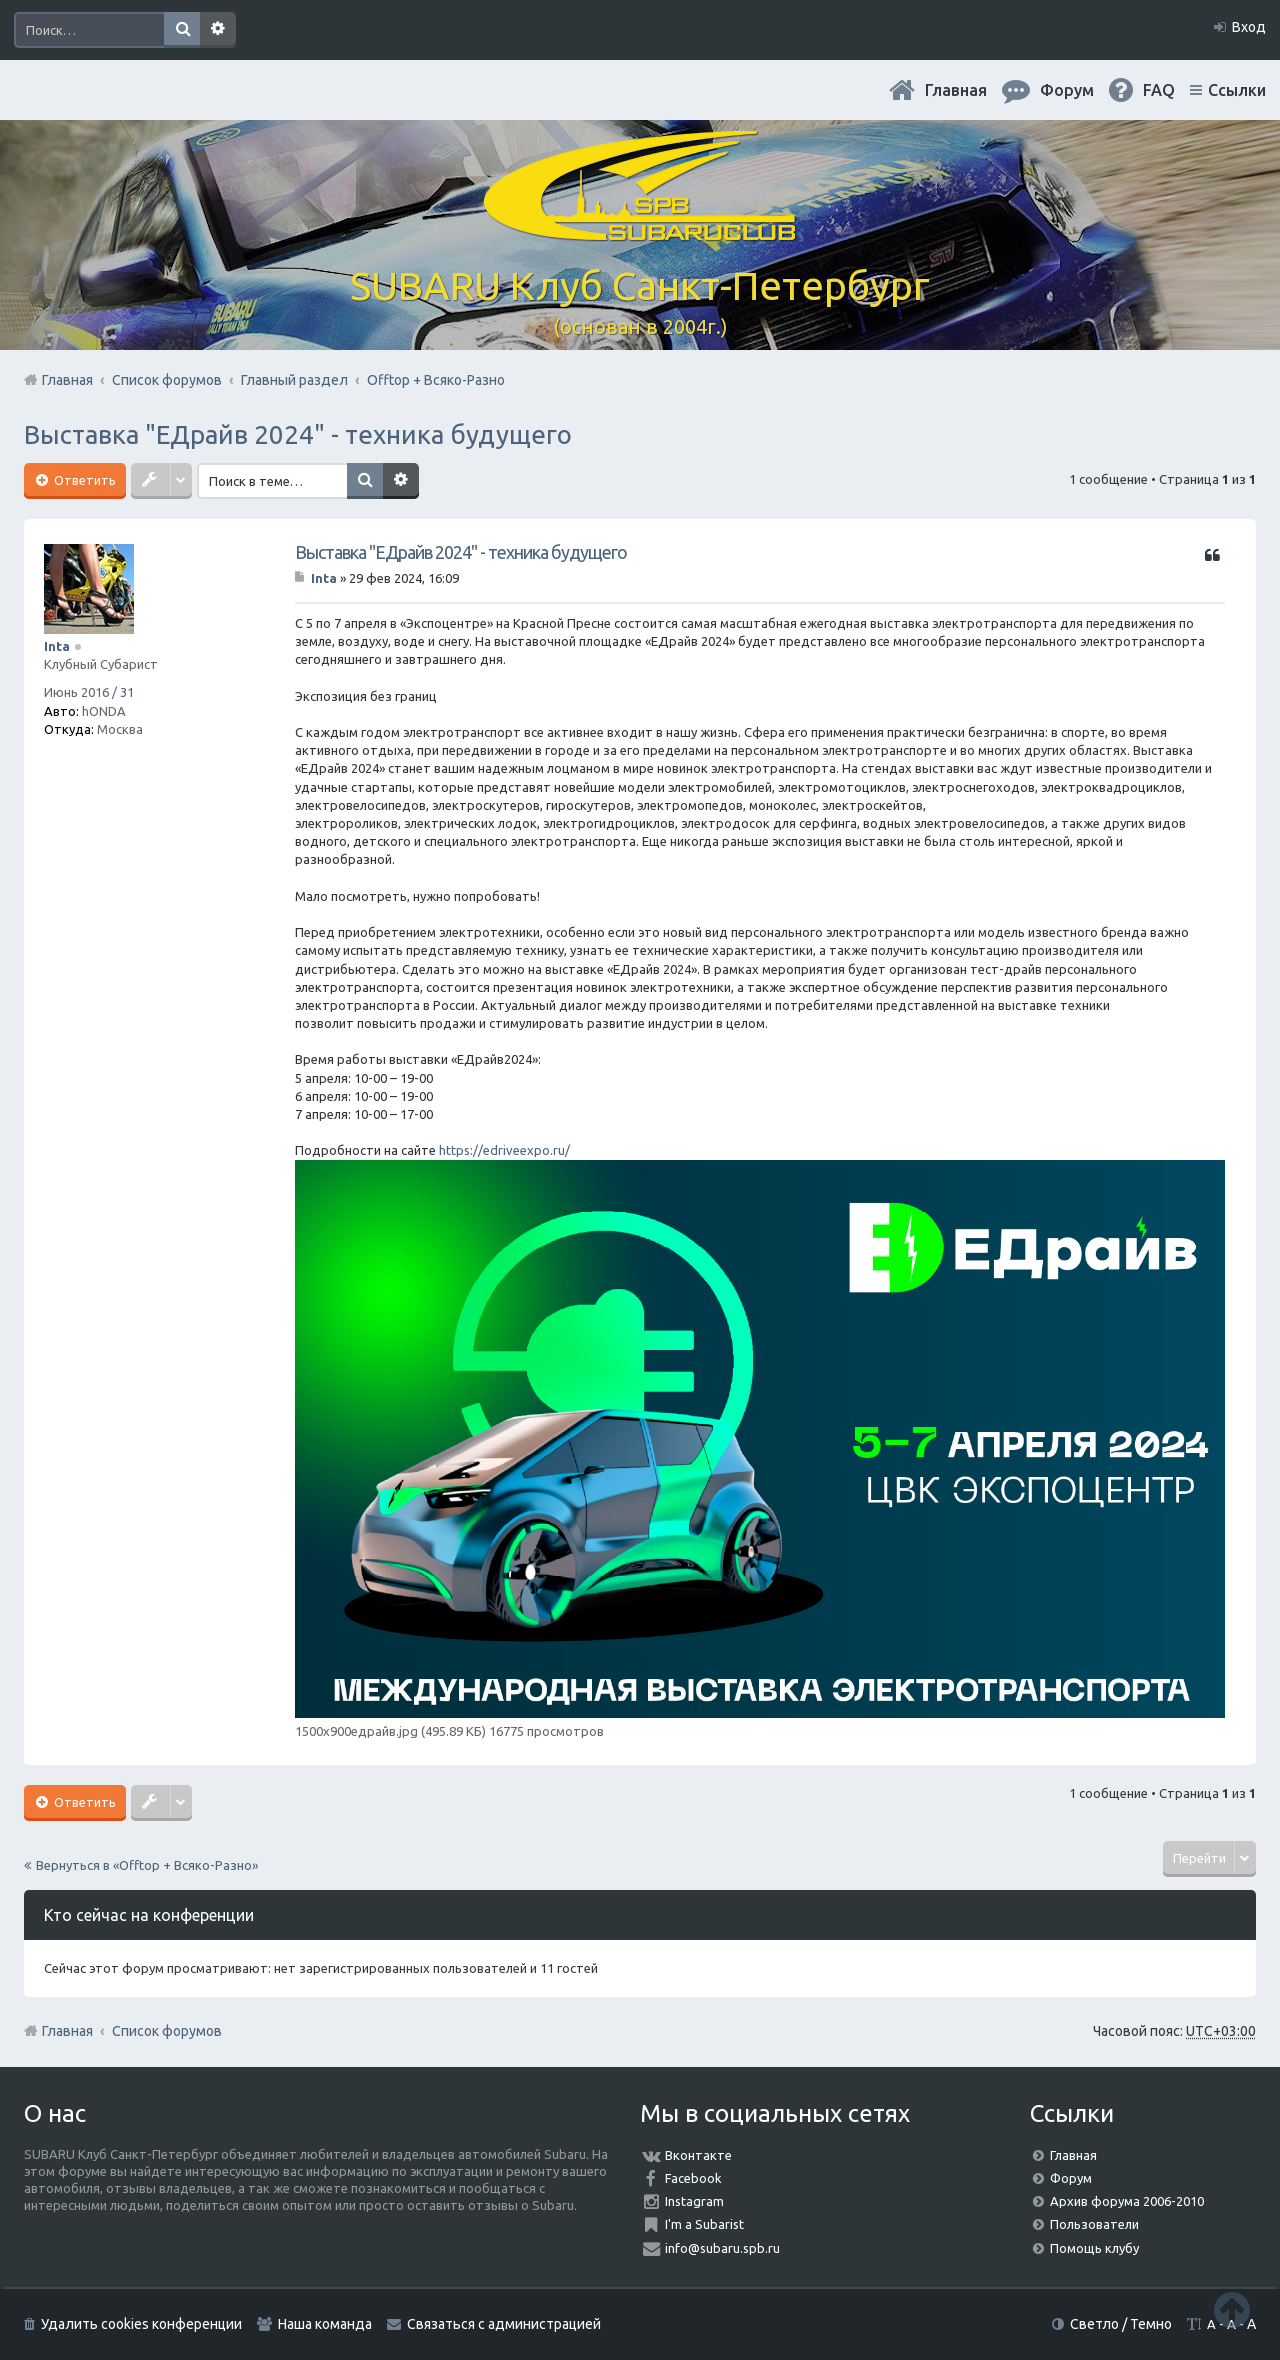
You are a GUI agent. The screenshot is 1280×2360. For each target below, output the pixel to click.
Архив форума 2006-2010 (1127, 2201)
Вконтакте (698, 2155)
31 (127, 692)
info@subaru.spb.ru (722, 2248)
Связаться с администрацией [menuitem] (504, 2324)
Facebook (693, 2178)
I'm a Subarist (704, 2224)
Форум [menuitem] (1067, 90)
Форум (1071, 2178)
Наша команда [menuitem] (325, 2324)
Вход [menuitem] (1249, 27)
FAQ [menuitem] (1159, 90)
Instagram (694, 2201)
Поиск (182, 30)
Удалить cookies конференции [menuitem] (141, 2324)
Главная (956, 90)
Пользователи (1094, 2224)
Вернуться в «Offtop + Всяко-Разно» (147, 1865)
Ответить (83, 480)
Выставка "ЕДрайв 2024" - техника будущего (298, 434)
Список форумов (167, 2031)
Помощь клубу (1094, 2248)
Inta (57, 646)
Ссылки (1237, 90)
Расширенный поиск (218, 30)
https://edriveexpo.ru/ (504, 1150)
